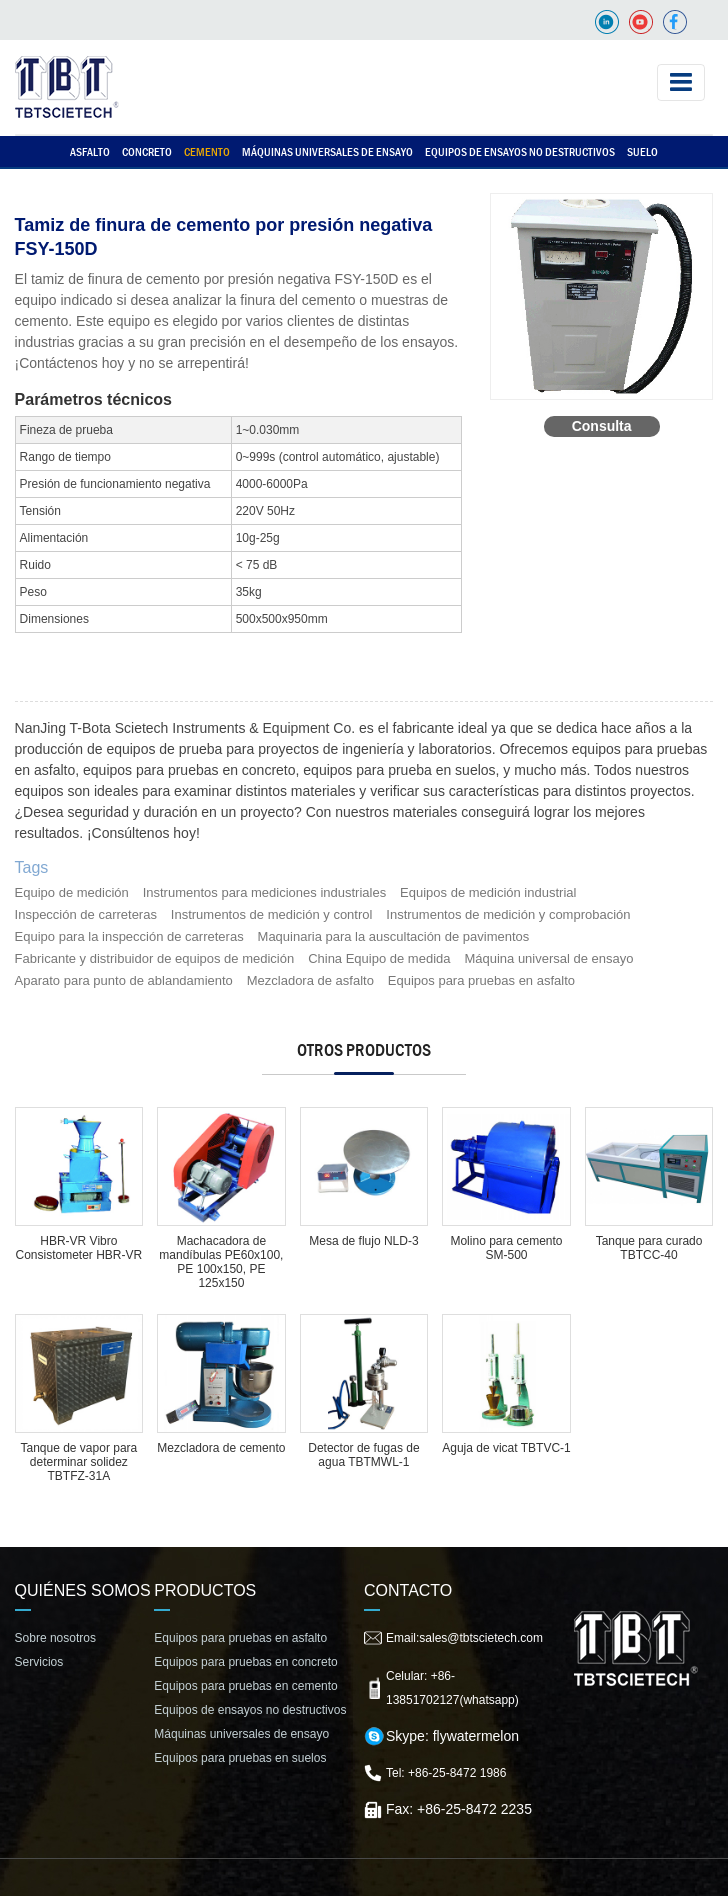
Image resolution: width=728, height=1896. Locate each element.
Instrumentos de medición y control (272, 914)
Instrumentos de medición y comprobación (508, 914)
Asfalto (90, 152)
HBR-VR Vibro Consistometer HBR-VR (79, 1248)
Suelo (642, 152)
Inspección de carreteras (86, 914)
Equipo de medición (72, 892)
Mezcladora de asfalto (310, 980)
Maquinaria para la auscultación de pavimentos (394, 936)
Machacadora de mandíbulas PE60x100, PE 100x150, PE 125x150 (221, 1262)
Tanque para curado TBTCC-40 (649, 1248)
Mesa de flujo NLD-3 (363, 1241)
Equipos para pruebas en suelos (240, 1758)
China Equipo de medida (379, 958)
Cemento (207, 152)
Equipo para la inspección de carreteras (129, 936)
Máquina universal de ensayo (548, 958)
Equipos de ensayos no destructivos (520, 152)
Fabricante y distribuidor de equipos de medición (155, 958)
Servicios (39, 1662)
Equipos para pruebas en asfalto (481, 980)
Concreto (147, 152)
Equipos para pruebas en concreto (245, 1662)
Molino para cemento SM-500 (506, 1248)
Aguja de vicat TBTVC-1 (506, 1448)
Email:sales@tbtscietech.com (464, 1638)
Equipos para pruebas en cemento (245, 1686)
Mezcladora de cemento (221, 1448)
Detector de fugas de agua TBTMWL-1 (363, 1455)
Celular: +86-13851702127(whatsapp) (452, 1688)
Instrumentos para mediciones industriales (265, 892)
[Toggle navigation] (681, 82)
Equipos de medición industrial (488, 892)
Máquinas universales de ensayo (327, 152)
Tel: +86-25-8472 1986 (446, 1773)
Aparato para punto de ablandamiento (124, 980)
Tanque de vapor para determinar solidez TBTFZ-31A (78, 1462)
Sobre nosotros (55, 1638)
